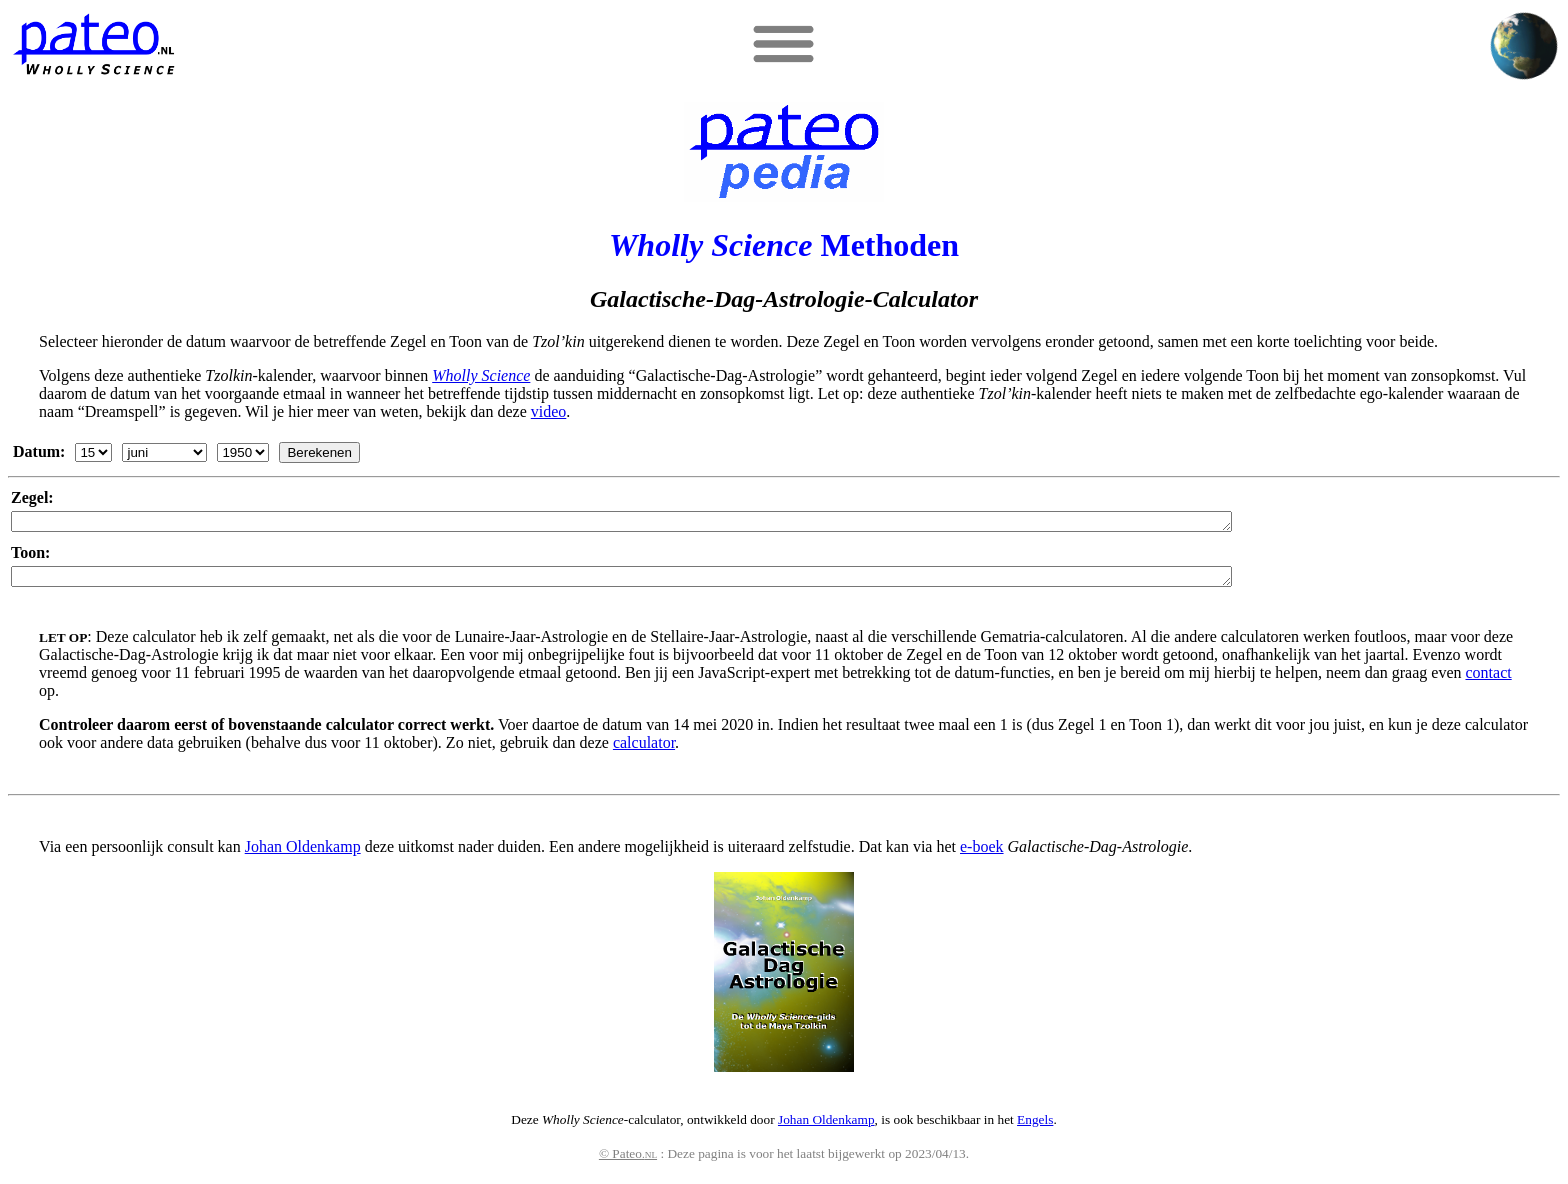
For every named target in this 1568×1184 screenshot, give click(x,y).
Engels (1035, 1125)
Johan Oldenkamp (303, 852)
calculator (644, 748)
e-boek (982, 852)
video (549, 411)
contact (1488, 678)
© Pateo (628, 1159)
